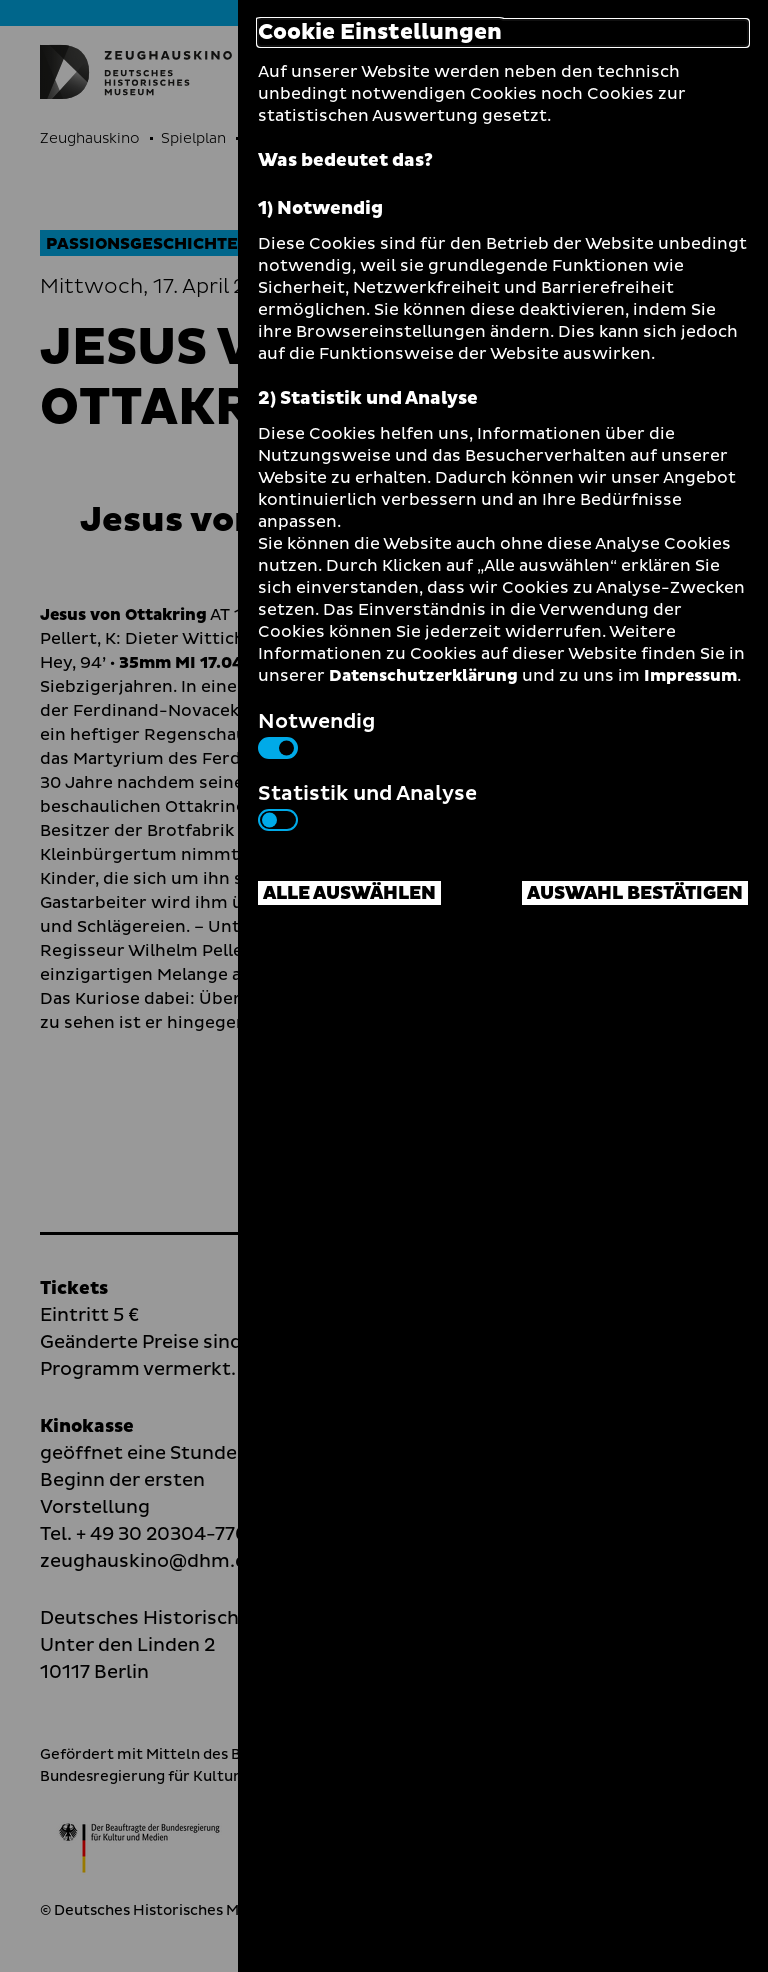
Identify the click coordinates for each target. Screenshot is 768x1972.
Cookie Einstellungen (380, 33)
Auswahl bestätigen (635, 893)
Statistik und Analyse (367, 805)
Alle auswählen (349, 893)
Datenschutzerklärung (423, 676)
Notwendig (316, 733)
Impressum (690, 676)
